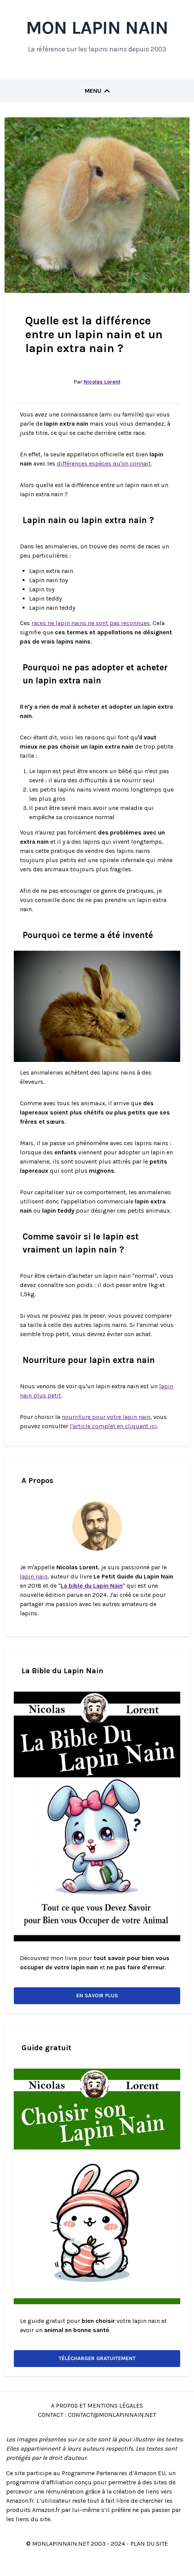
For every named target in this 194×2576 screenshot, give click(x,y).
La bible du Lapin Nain (92, 1585)
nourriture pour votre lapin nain (106, 1417)
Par (97, 382)
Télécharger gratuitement (97, 2358)
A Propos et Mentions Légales (97, 2405)
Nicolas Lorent (102, 382)
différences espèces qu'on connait (104, 463)
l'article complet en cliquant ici (113, 1426)
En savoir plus (97, 1995)
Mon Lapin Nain (97, 27)
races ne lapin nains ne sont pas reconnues (90, 623)
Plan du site (149, 2543)
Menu (97, 90)
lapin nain (34, 1576)
